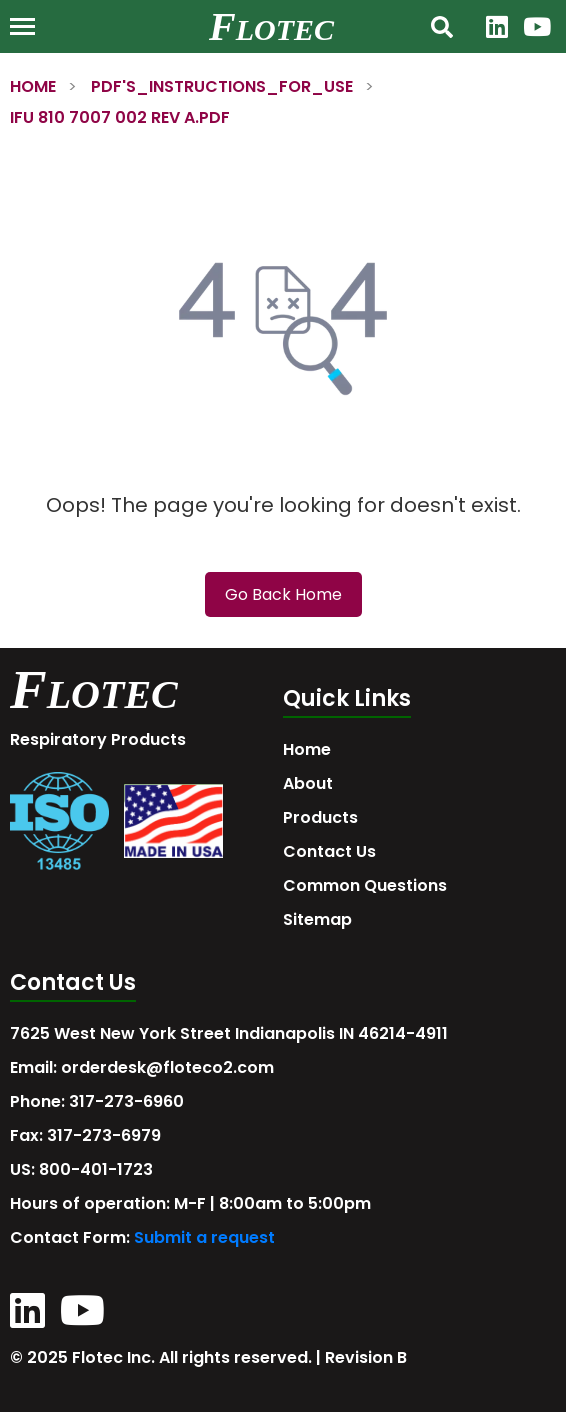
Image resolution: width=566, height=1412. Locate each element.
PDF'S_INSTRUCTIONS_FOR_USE (222, 86)
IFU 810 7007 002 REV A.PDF (120, 117)
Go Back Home (283, 594)
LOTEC (285, 29)
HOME (33, 86)
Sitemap (317, 919)
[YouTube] (537, 26)
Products (320, 817)
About (308, 783)
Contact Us (329, 851)
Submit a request (204, 1237)
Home (307, 749)
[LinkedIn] (497, 26)
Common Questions (365, 885)
